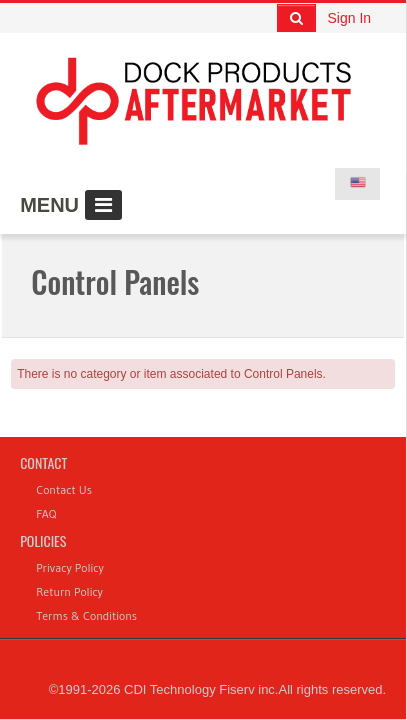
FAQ (46, 513)
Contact (43, 462)
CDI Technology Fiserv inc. (201, 689)
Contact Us (64, 489)
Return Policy (69, 591)
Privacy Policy (70, 567)
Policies (43, 540)
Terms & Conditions (86, 615)
